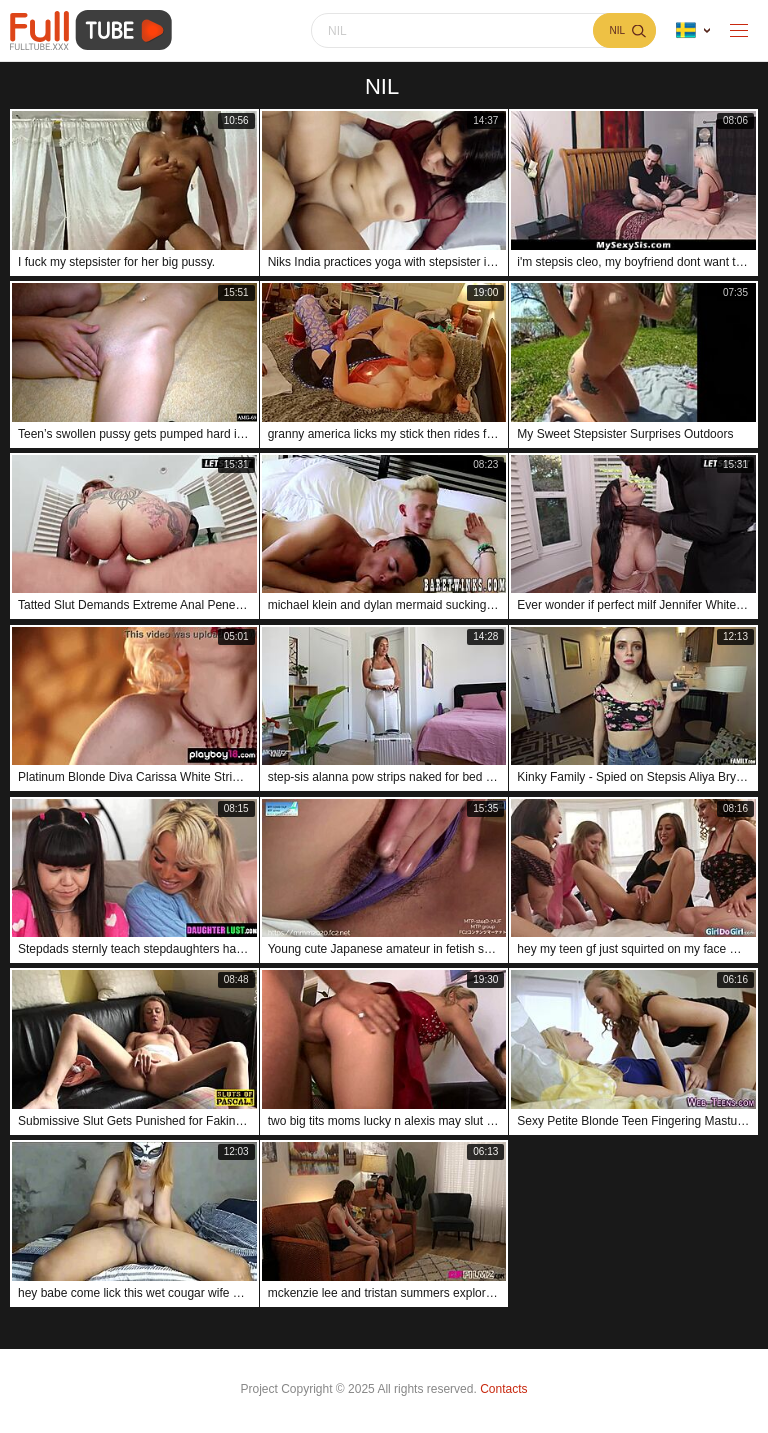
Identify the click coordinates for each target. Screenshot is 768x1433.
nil (617, 30)
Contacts (503, 1389)
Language (686, 30)
